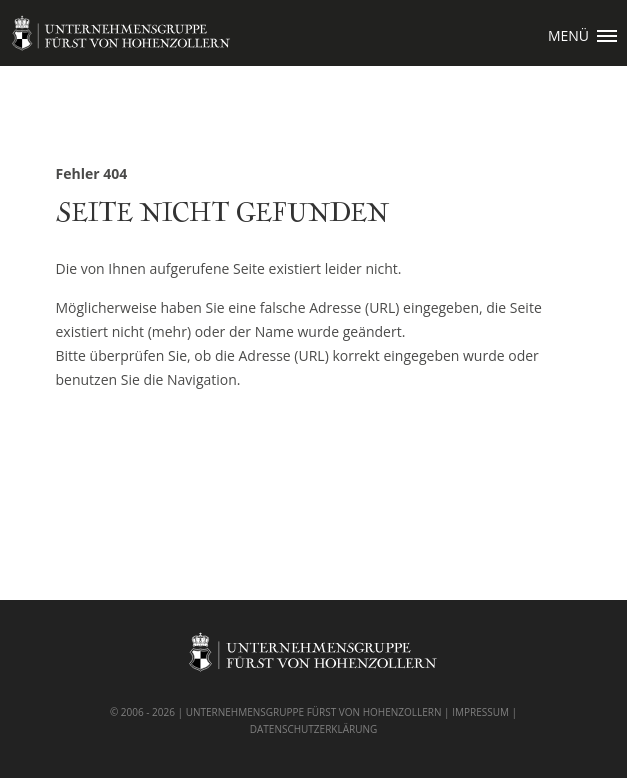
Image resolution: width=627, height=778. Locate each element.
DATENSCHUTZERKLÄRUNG (314, 729)
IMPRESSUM (480, 712)
